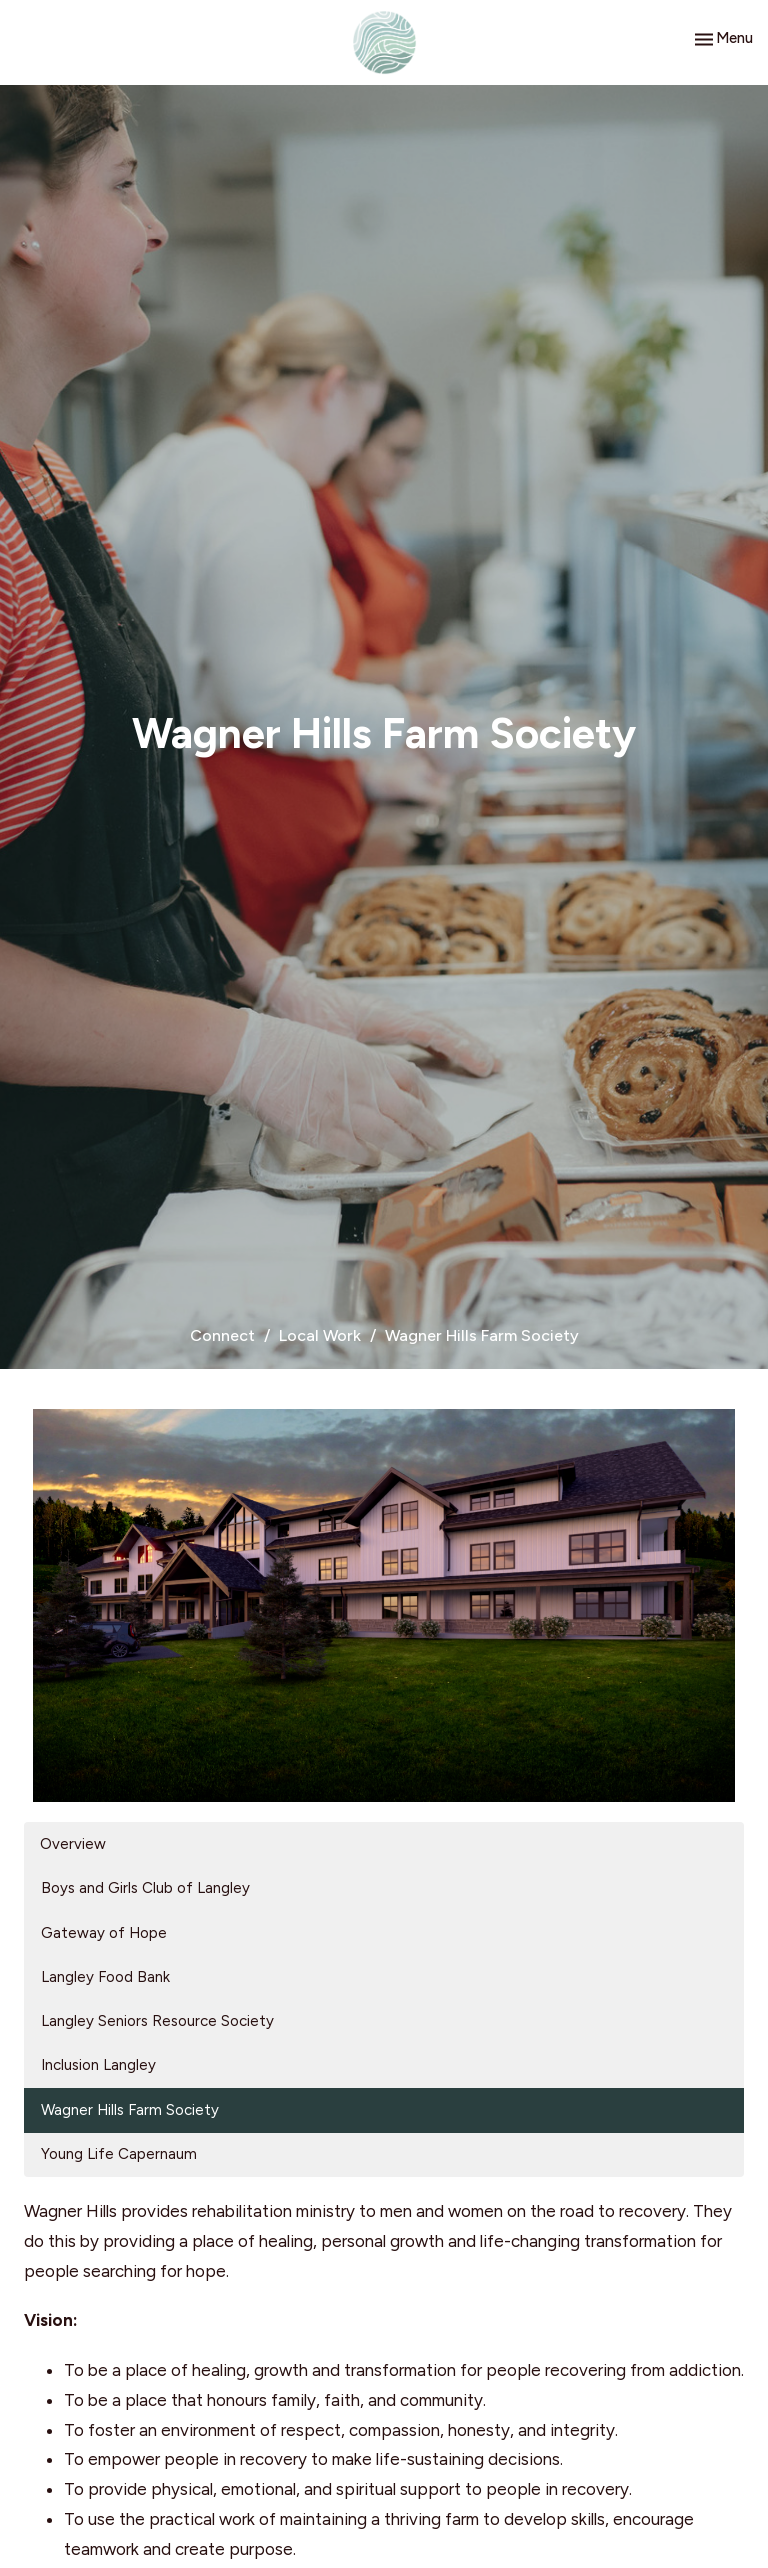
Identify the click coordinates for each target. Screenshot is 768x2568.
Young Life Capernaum (119, 2154)
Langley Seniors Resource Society (157, 2021)
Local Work (320, 1335)
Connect (222, 1335)
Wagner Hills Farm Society (130, 2110)
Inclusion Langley (98, 2065)
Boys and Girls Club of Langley (145, 1888)
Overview (73, 1844)
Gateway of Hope (104, 1933)
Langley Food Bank (105, 1977)
